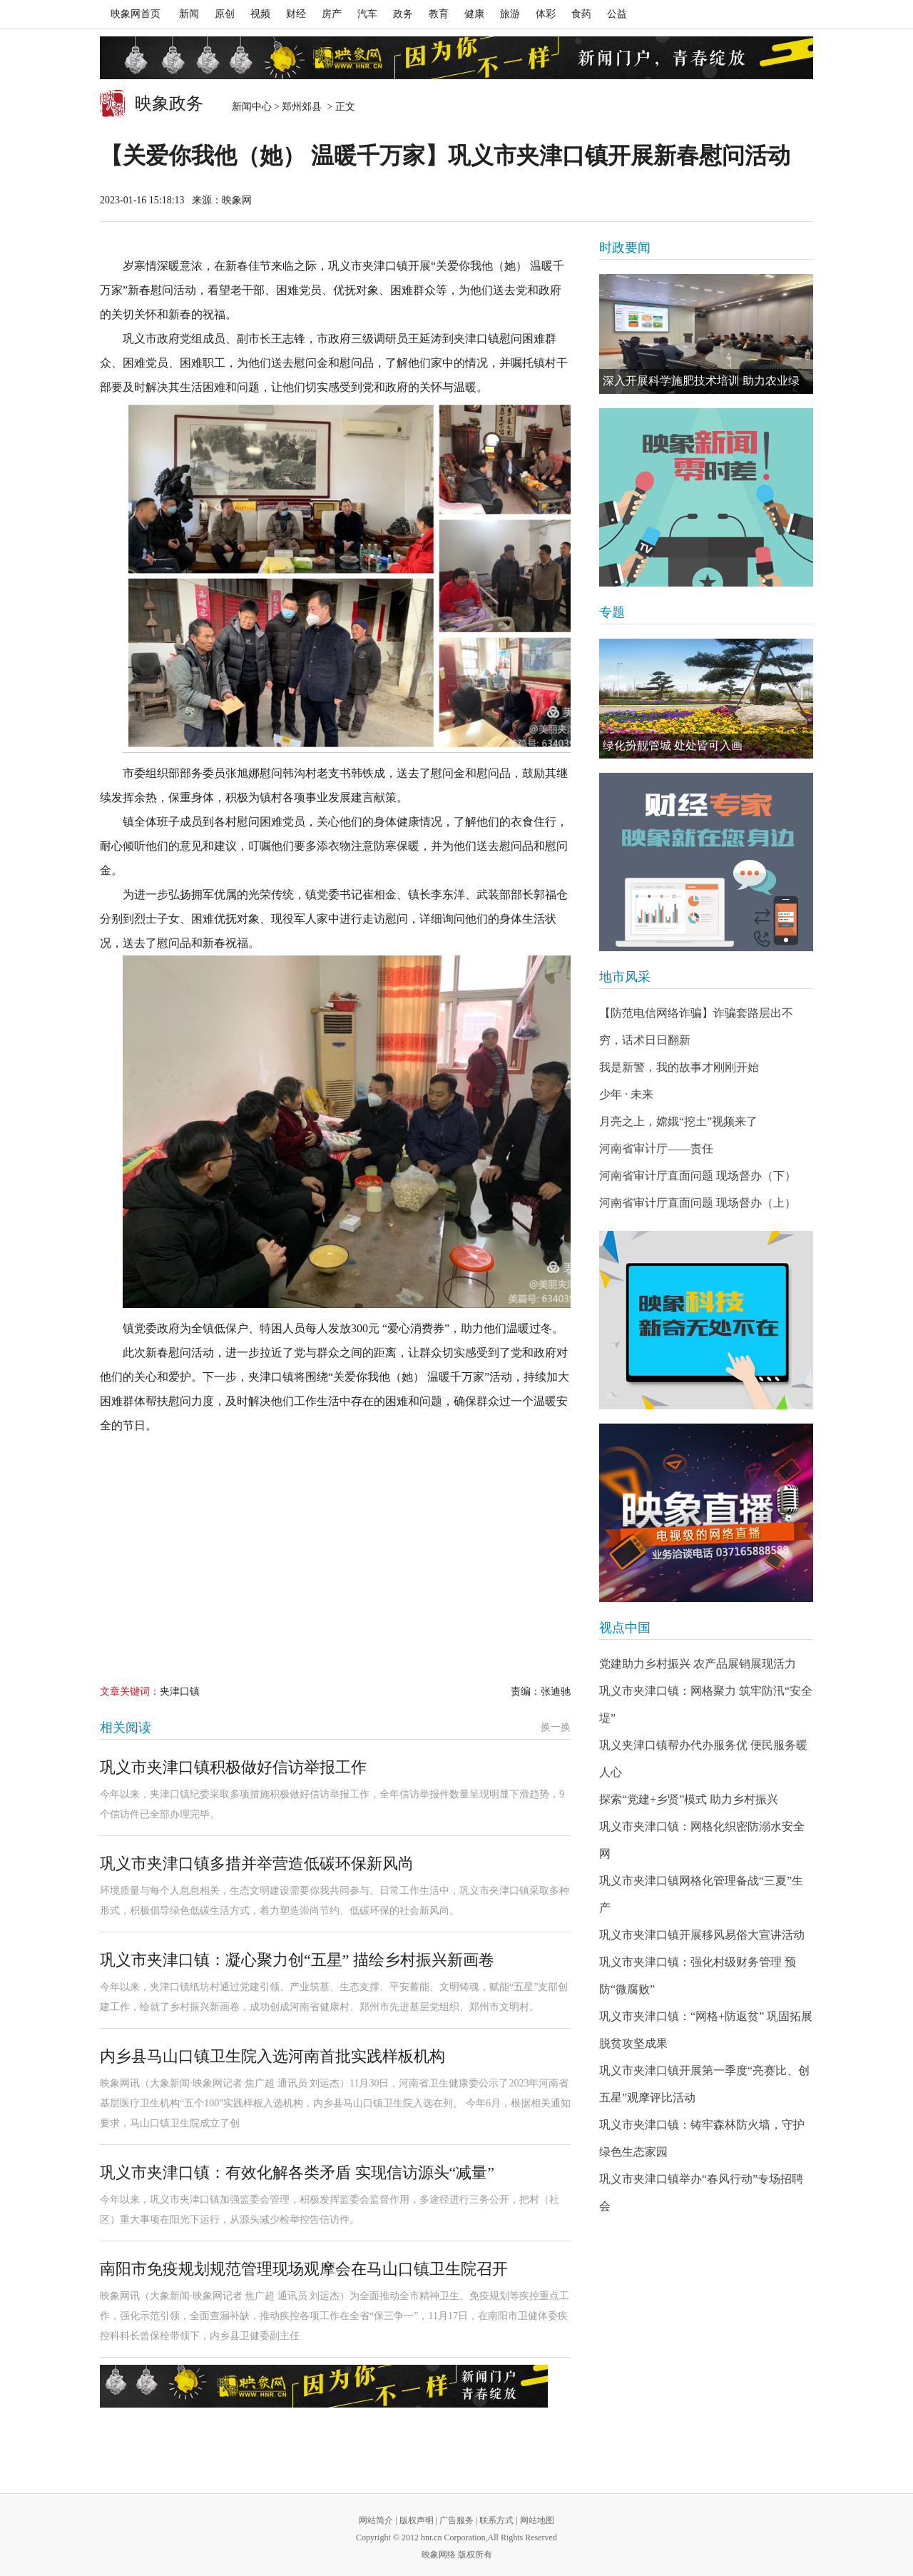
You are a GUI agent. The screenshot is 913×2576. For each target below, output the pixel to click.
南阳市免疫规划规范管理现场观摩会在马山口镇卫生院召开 (304, 2269)
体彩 (546, 14)
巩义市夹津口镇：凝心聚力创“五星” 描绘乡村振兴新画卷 (297, 1960)
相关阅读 (125, 1727)
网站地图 (537, 2520)
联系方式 (496, 2520)
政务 (403, 14)
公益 (617, 14)
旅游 (510, 14)
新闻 (189, 14)
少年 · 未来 (626, 1094)
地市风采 (625, 977)
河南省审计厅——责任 (656, 1148)
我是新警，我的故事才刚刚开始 (679, 1067)
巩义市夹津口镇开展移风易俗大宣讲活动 (702, 1935)
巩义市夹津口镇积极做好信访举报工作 (233, 1767)
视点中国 (625, 1628)
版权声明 (416, 2520)
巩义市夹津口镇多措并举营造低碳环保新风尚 (257, 1863)
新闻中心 (252, 106)
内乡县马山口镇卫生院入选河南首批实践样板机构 (272, 2056)
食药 (581, 14)
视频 (260, 14)
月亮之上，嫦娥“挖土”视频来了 (678, 1121)
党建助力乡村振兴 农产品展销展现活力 (697, 1664)
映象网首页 (135, 14)
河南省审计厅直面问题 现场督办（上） (697, 1203)
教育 (439, 14)
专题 (612, 612)
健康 (474, 14)
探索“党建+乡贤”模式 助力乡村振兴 (688, 1799)
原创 (225, 14)
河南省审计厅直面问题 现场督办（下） (697, 1176)
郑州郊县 (303, 106)
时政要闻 (625, 247)
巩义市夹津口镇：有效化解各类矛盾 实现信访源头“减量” (297, 2172)
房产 (332, 14)
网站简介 (376, 2520)
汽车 (367, 14)
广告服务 (456, 2520)
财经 (296, 14)
